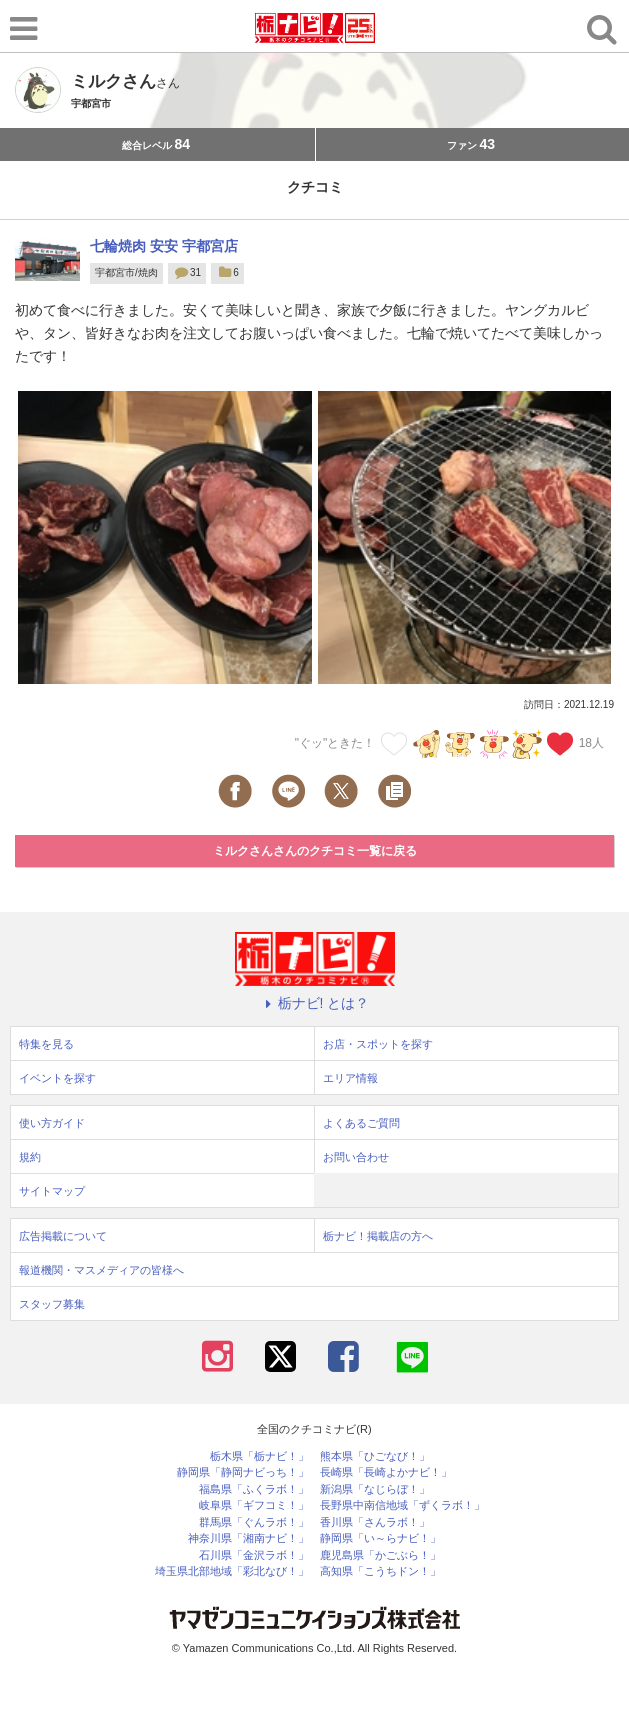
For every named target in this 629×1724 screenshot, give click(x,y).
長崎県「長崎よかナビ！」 (386, 1472)
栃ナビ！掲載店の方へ (378, 1236)
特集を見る (46, 1044)
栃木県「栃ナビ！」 (259, 1456)
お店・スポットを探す (378, 1044)
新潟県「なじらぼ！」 (375, 1489)
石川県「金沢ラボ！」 (254, 1555)
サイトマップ (52, 1191)
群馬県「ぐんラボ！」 (254, 1522)
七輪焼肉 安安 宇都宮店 (164, 246)
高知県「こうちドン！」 (380, 1571)
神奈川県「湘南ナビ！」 (248, 1538)
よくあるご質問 (361, 1123)
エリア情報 (350, 1078)
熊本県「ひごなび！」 (375, 1456)
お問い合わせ (356, 1157)
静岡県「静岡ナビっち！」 (243, 1472)
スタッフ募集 (52, 1304)
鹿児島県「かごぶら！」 (380, 1555)
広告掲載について (63, 1236)
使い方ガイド (52, 1123)
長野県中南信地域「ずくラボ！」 (402, 1505)
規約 (30, 1157)
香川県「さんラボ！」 (375, 1522)
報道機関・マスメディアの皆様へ (101, 1270)
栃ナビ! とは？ (315, 1003)
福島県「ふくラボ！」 (254, 1489)
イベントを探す (57, 1078)
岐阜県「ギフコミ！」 (254, 1505)
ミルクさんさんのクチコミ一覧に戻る (315, 851)
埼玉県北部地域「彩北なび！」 (232, 1571)
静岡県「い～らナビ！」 (380, 1538)
